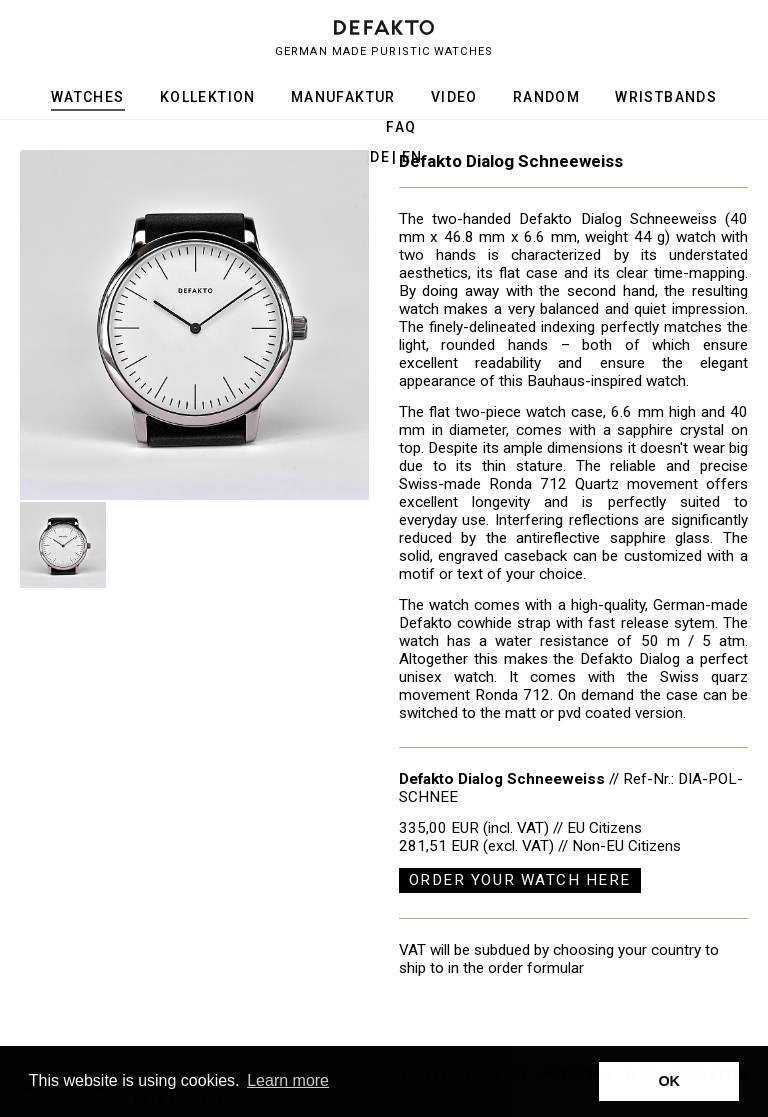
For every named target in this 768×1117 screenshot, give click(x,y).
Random (546, 97)
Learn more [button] (288, 1080)
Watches (88, 97)
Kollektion (208, 97)
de (380, 157)
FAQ (401, 127)
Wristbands (666, 97)
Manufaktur (343, 97)
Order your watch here (520, 880)
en (412, 157)
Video (454, 97)
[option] (195, 325)
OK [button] (669, 1081)
